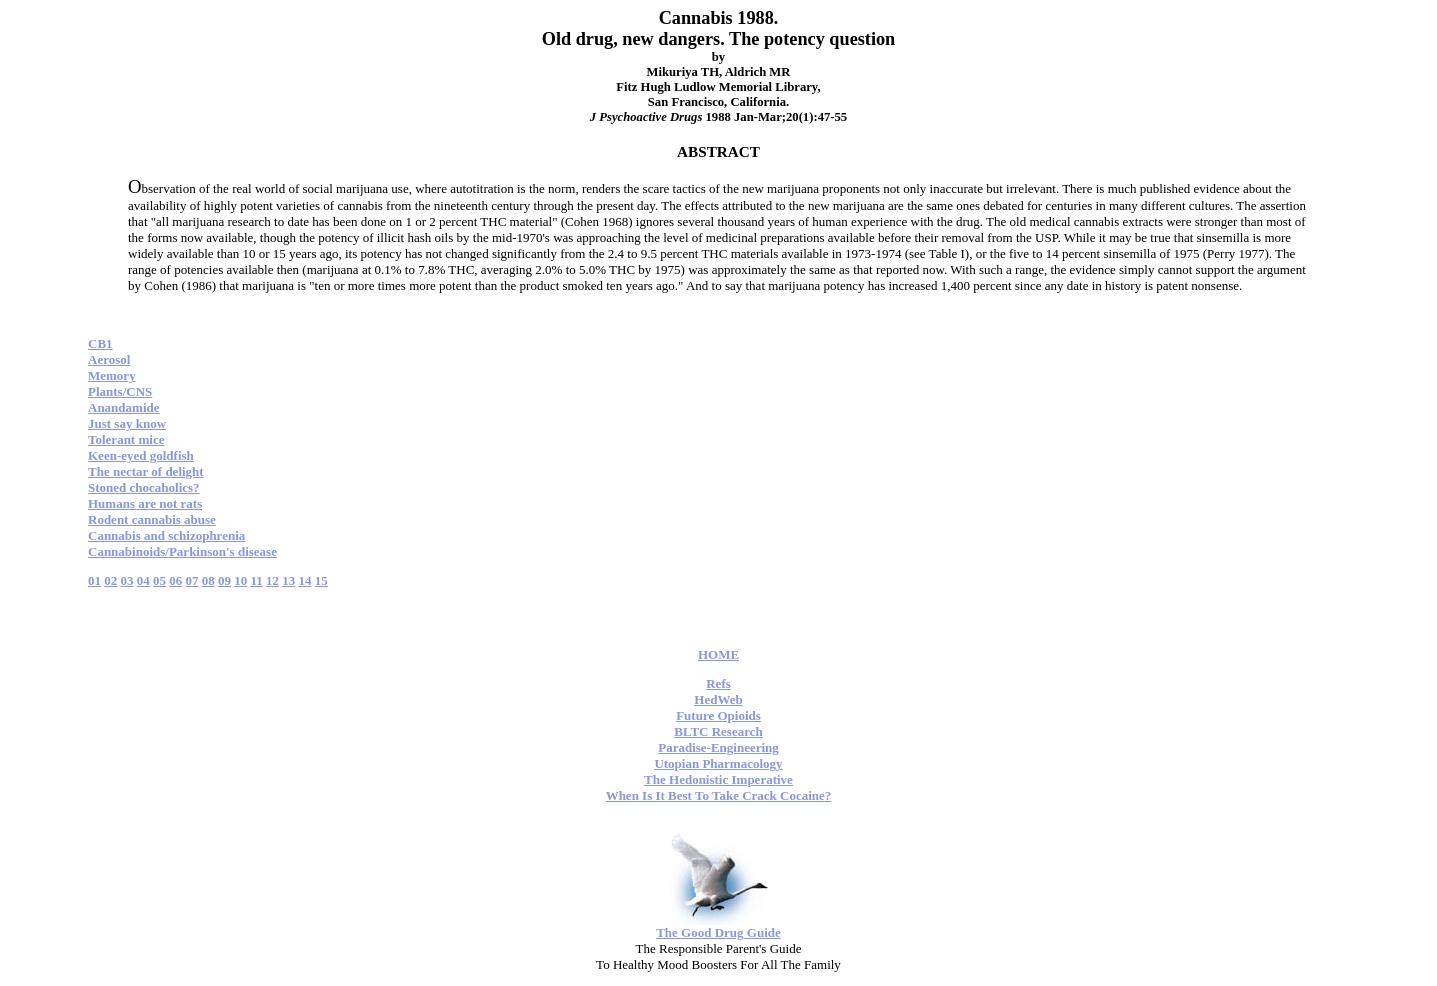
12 (272, 580)
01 (94, 580)
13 (288, 580)
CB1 (100, 343)
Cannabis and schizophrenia (166, 535)
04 (143, 580)
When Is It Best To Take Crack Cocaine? (719, 795)
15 (321, 580)
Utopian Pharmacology (718, 763)
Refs (718, 683)
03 (127, 580)
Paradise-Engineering (718, 747)
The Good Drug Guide (718, 932)
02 (110, 580)
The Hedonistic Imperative (718, 779)
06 (175, 580)
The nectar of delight (146, 471)
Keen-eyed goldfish (141, 455)
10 (240, 580)
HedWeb (718, 699)
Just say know (127, 423)
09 (224, 580)
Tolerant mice (126, 439)
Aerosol (109, 359)
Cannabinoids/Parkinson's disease (182, 551)
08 (208, 580)
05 (159, 580)
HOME (718, 654)
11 (257, 580)
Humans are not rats (145, 503)
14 (305, 580)
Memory (112, 375)
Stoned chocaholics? (144, 487)
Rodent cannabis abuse (152, 519)
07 (192, 580)
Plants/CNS (120, 391)
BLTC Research (718, 731)
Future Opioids (718, 715)
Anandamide (124, 407)
